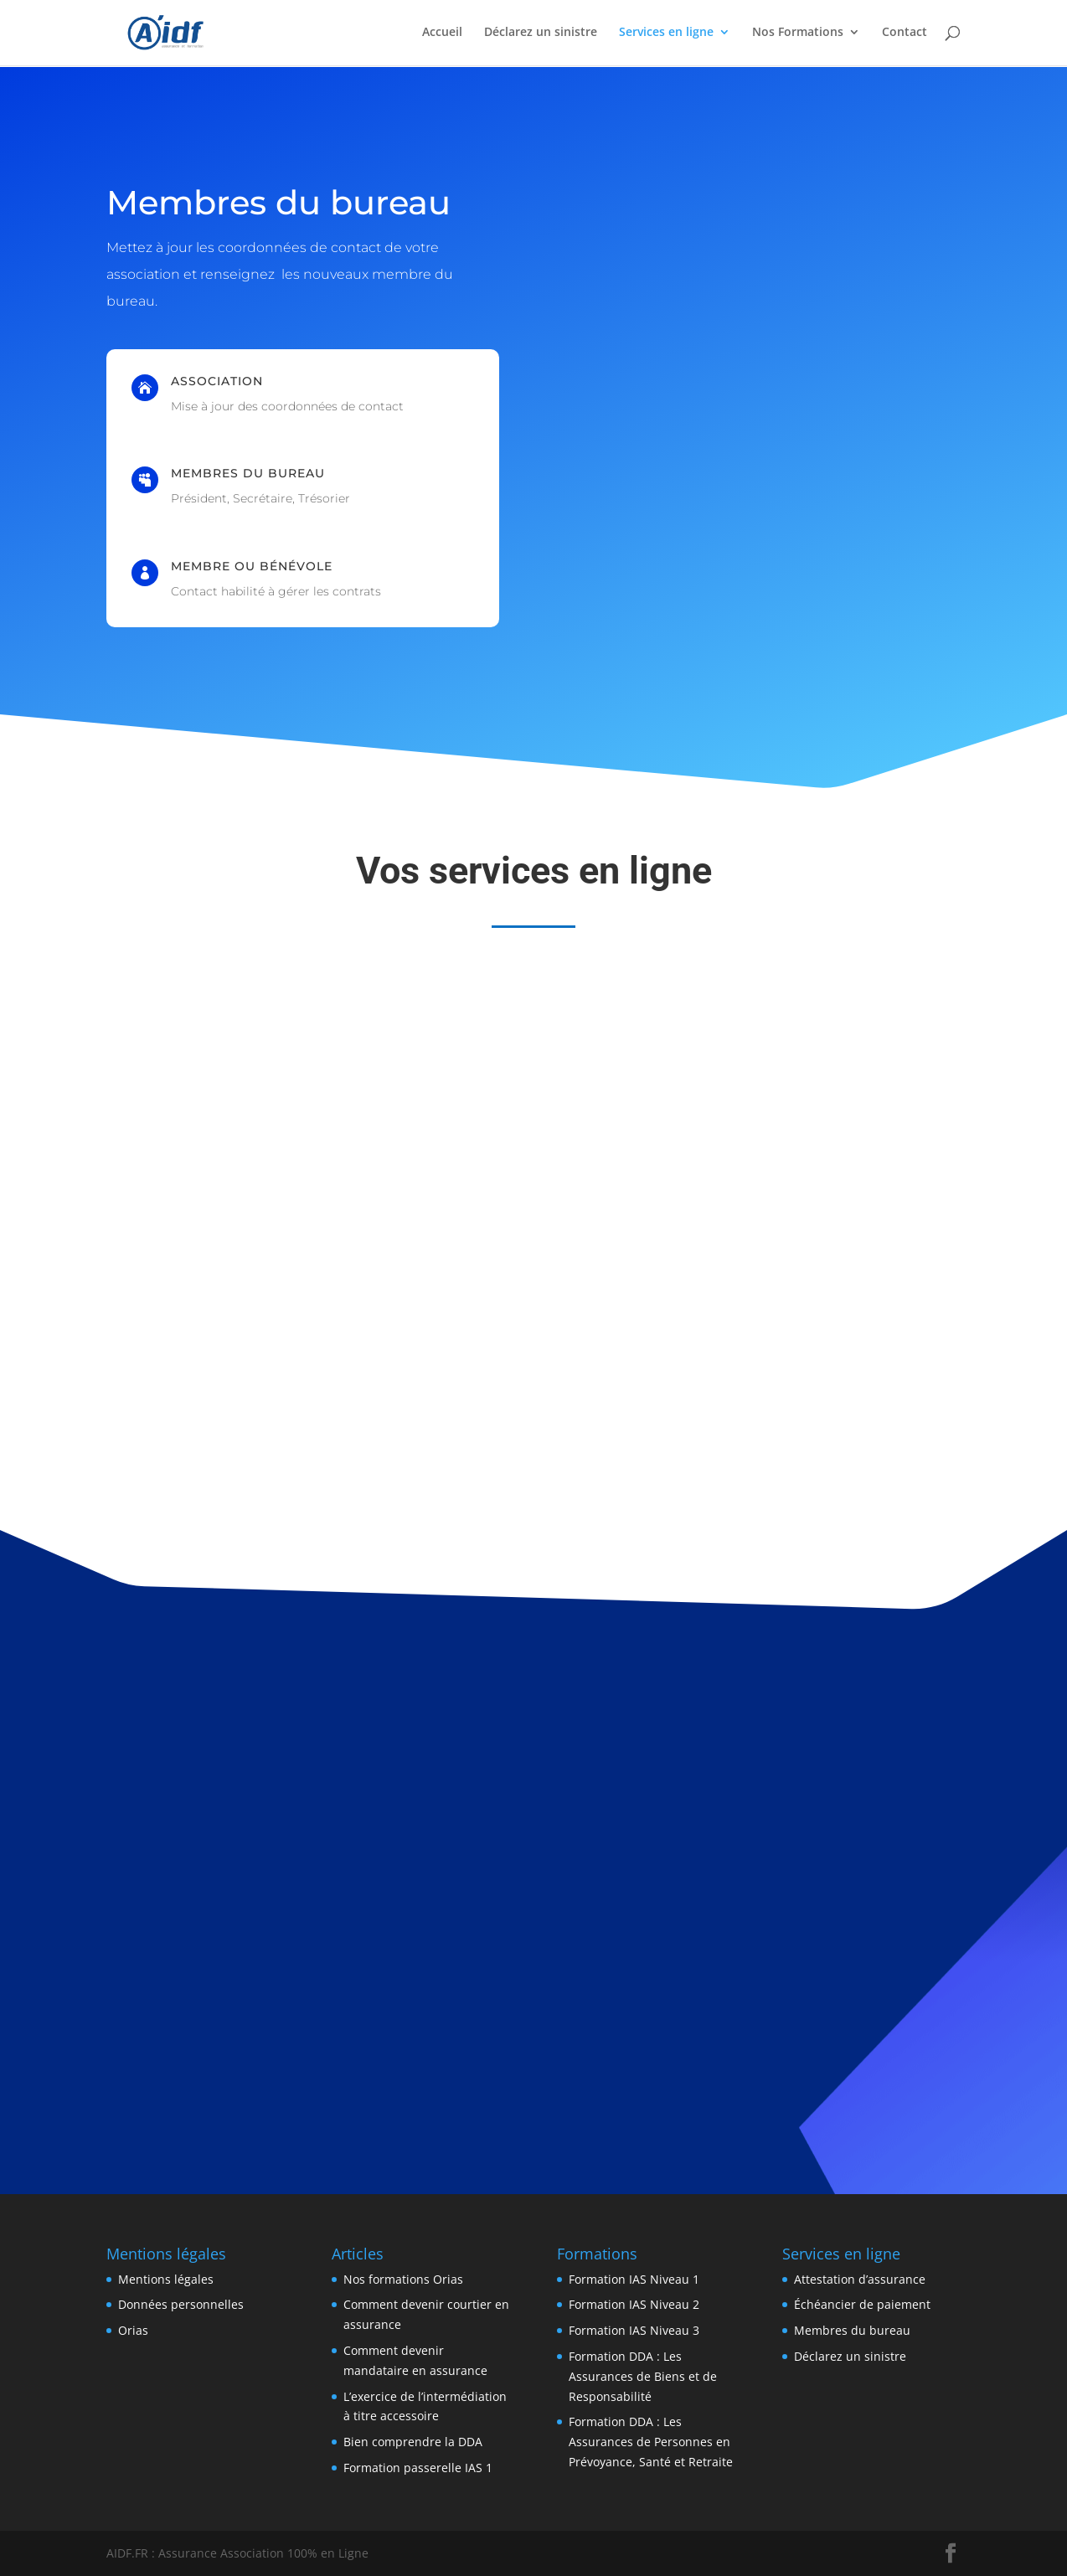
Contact (904, 34)
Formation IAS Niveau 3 (634, 2330)
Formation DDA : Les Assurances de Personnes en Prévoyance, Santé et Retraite (651, 2442)
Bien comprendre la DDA (412, 2442)
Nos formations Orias (403, 2279)
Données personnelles (181, 2304)
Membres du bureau (852, 2330)
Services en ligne (666, 34)
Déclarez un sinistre (540, 34)
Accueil (442, 34)
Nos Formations (797, 34)
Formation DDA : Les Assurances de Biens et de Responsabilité (643, 2376)
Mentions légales (166, 2279)
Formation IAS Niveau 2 (634, 2304)
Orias (133, 2330)
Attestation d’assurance (859, 2279)
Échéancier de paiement (862, 2304)
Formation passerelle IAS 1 (417, 2468)
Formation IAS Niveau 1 (634, 2279)
